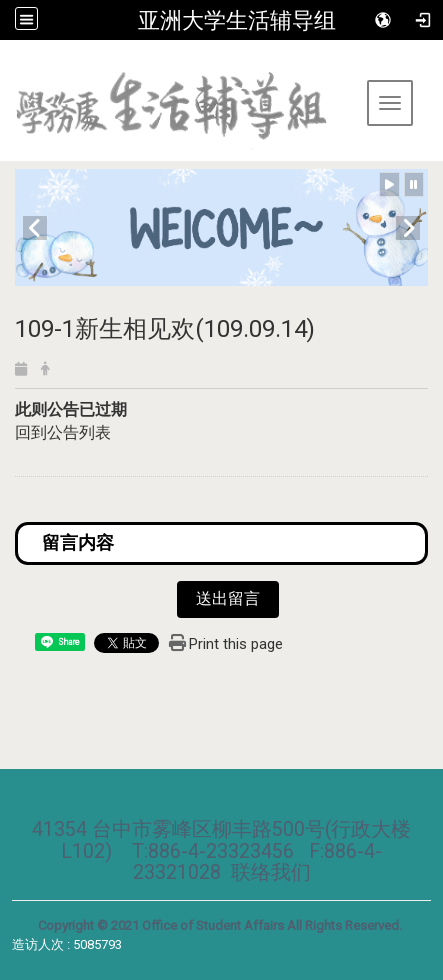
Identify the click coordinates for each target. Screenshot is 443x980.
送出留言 (228, 598)
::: (7, 64)
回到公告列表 (63, 432)
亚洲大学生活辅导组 (237, 20)
